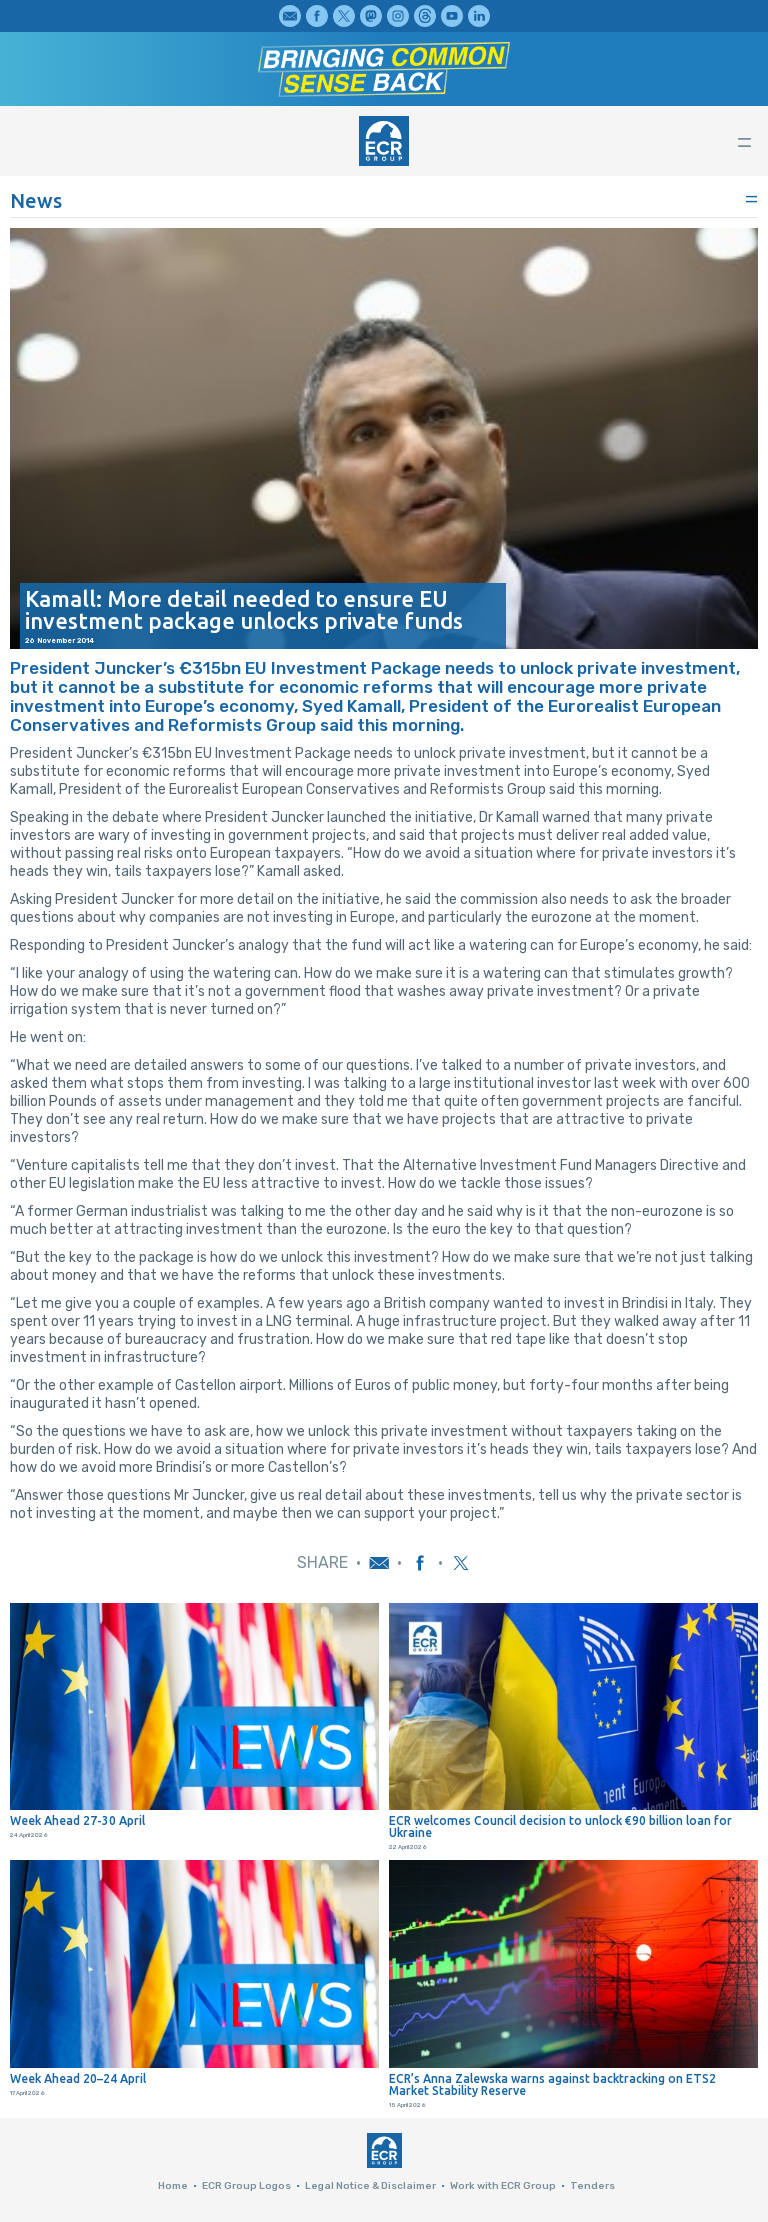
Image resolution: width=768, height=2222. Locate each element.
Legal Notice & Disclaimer (370, 2186)
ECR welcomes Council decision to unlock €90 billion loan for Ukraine (560, 1827)
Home (173, 2186)
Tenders (592, 2186)
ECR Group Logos (246, 2186)
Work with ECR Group (503, 2186)
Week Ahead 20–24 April (78, 2079)
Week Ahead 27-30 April (77, 1821)
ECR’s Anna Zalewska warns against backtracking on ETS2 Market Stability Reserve (552, 2085)
